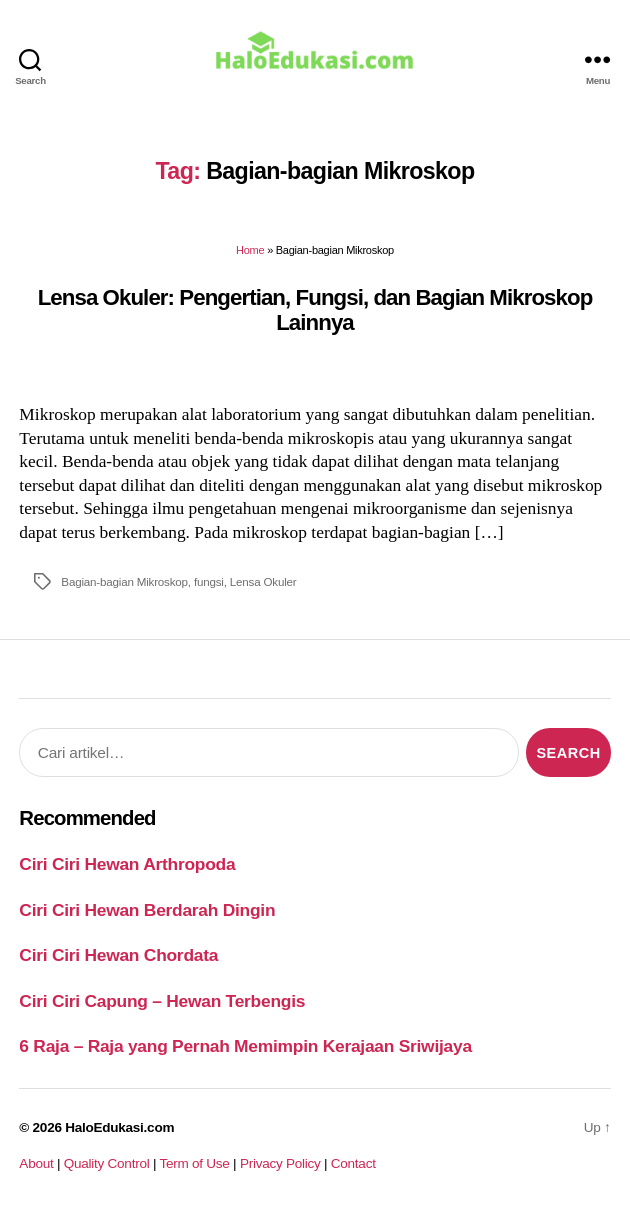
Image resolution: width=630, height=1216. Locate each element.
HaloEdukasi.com (119, 1127)
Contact (353, 1163)
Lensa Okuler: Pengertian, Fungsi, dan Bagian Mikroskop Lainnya (315, 310)
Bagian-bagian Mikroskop (124, 581)
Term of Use (194, 1163)
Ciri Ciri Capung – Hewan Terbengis (162, 1001)
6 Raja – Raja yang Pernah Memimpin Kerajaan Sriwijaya (245, 1046)
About (36, 1163)
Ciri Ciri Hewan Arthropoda (127, 864)
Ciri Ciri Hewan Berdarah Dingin (147, 910)
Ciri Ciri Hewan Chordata (118, 955)
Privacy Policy (280, 1163)
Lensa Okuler (263, 581)
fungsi (209, 581)
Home (250, 250)
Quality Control (107, 1163)
